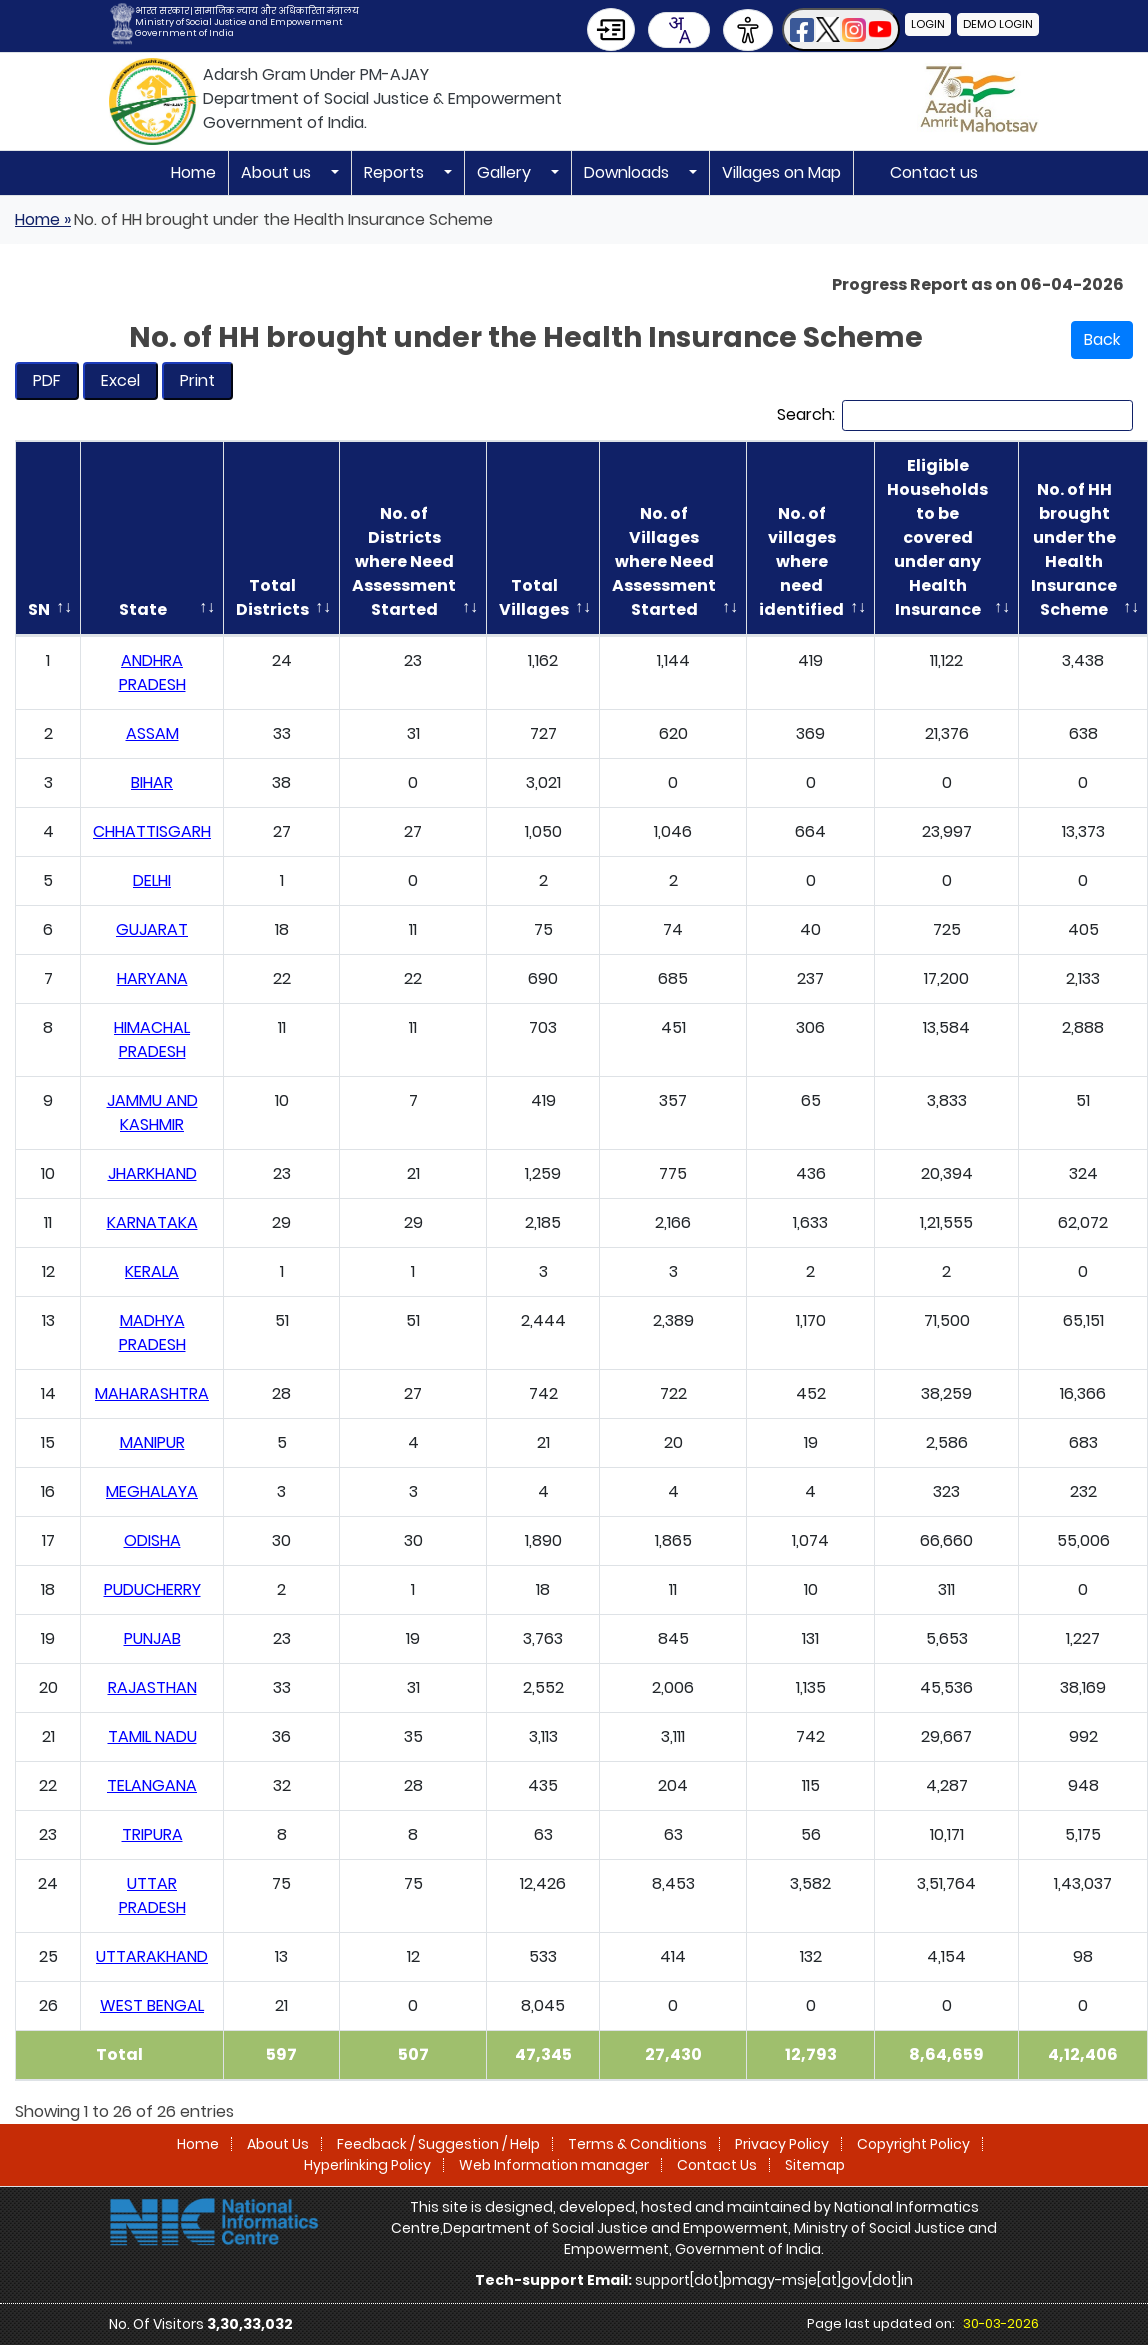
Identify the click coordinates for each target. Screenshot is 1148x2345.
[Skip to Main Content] (611, 29)
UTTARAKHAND (152, 1956)
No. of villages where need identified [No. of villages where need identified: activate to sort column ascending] (801, 561)
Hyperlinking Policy (367, 2165)
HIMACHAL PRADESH (152, 1039)
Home (193, 172)
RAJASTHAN (152, 1687)
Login (928, 24)
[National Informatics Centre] (214, 2221)
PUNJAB (152, 1638)
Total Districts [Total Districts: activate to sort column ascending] (272, 597)
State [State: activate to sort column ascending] (143, 609)
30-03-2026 (1001, 2323)
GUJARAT (152, 929)
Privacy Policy (782, 2144)
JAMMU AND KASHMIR (152, 1112)
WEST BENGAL (152, 2005)
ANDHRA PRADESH (152, 672)
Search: (955, 415)
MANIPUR (152, 1442)
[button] (841, 29)
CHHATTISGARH (152, 831)
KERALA (152, 1271)
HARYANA (152, 978)
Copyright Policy (913, 2144)
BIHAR (152, 782)
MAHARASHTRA (152, 1393)
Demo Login (998, 24)
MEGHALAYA (152, 1491)
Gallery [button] (506, 172)
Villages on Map (781, 172)
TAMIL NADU (152, 1736)
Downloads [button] (628, 172)
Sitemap (815, 2165)
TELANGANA (152, 1785)
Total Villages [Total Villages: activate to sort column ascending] (534, 597)
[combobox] (679, 30)
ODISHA (152, 1540)
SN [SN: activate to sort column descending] (39, 609)
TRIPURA (152, 1834)
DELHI (152, 880)
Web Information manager (554, 2165)
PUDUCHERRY (152, 1589)
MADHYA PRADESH (152, 1332)
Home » (43, 219)
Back (1102, 339)
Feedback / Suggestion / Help (438, 2144)
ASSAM (152, 733)
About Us (278, 2144)
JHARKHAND (152, 1173)
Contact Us (717, 2165)
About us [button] (278, 172)
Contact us (934, 172)
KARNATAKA (152, 1222)
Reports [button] (396, 172)
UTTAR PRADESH (152, 1895)
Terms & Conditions (637, 2144)
